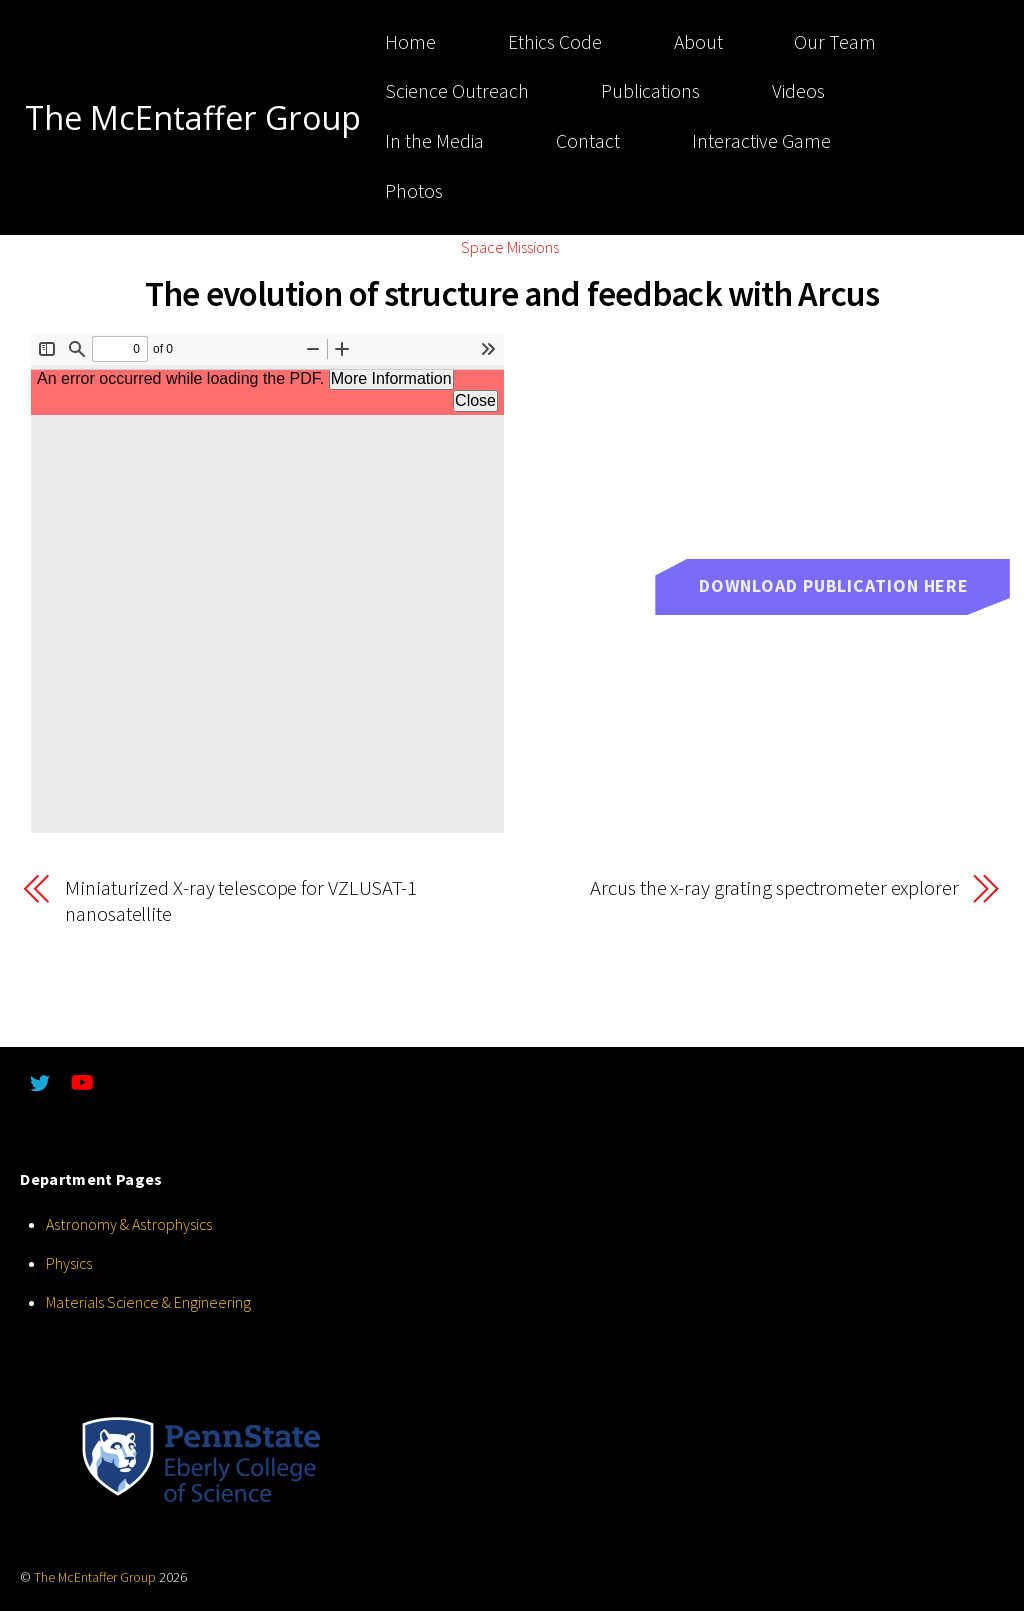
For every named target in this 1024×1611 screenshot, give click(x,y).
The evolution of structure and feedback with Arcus (511, 293)
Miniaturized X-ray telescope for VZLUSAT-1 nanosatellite (241, 901)
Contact (583, 141)
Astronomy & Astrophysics (129, 1224)
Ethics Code (550, 42)
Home (405, 42)
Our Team (831, 42)
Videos (793, 91)
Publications (645, 91)
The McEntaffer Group (95, 1577)
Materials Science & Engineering (150, 1302)
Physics (69, 1263)
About (693, 42)
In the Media (429, 141)
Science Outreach (452, 91)
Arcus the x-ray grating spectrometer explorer (774, 888)
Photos (409, 191)
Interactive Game (756, 141)
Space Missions (510, 247)
